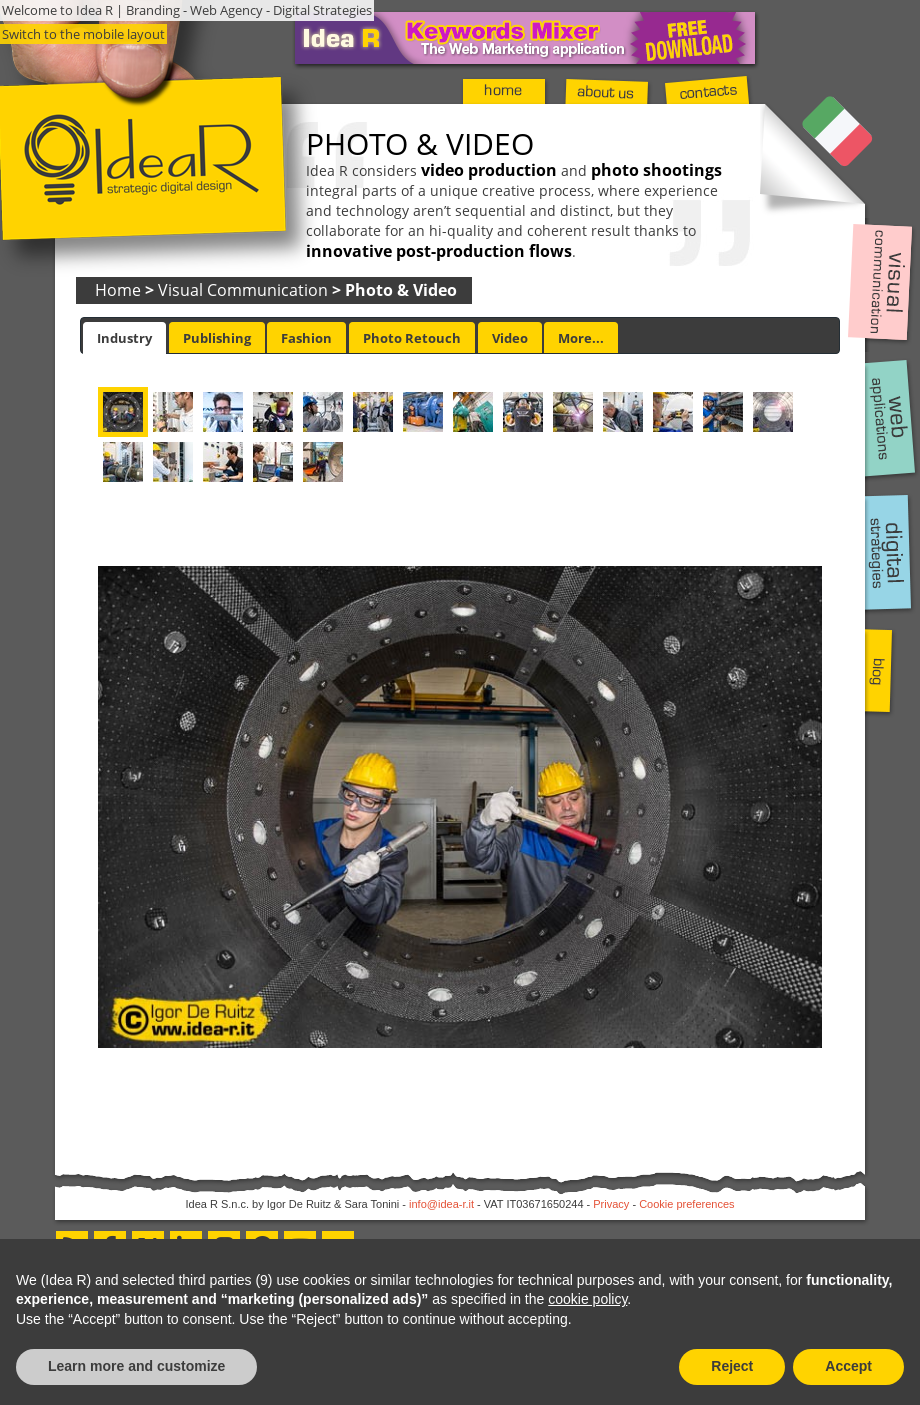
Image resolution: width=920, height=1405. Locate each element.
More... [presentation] (581, 338)
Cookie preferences (686, 1204)
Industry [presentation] (124, 338)
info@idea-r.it (441, 1204)
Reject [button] (732, 1366)
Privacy (611, 1204)
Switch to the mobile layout (83, 34)
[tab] (124, 338)
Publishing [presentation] (217, 338)
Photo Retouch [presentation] (412, 338)
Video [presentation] (510, 338)
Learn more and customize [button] (136, 1366)
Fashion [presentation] (306, 338)
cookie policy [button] (587, 1299)
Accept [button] (848, 1366)
